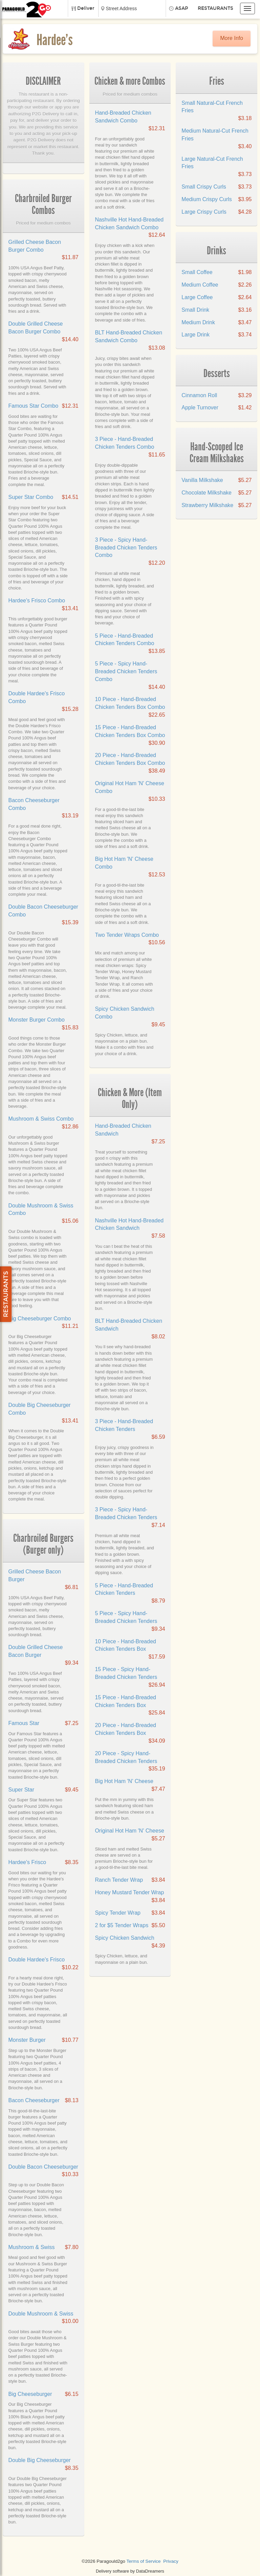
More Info (231, 38)
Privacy (170, 2561)
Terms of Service (143, 2561)
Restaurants (215, 8)
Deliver (85, 8)
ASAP (181, 8)
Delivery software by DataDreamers (130, 2571)
